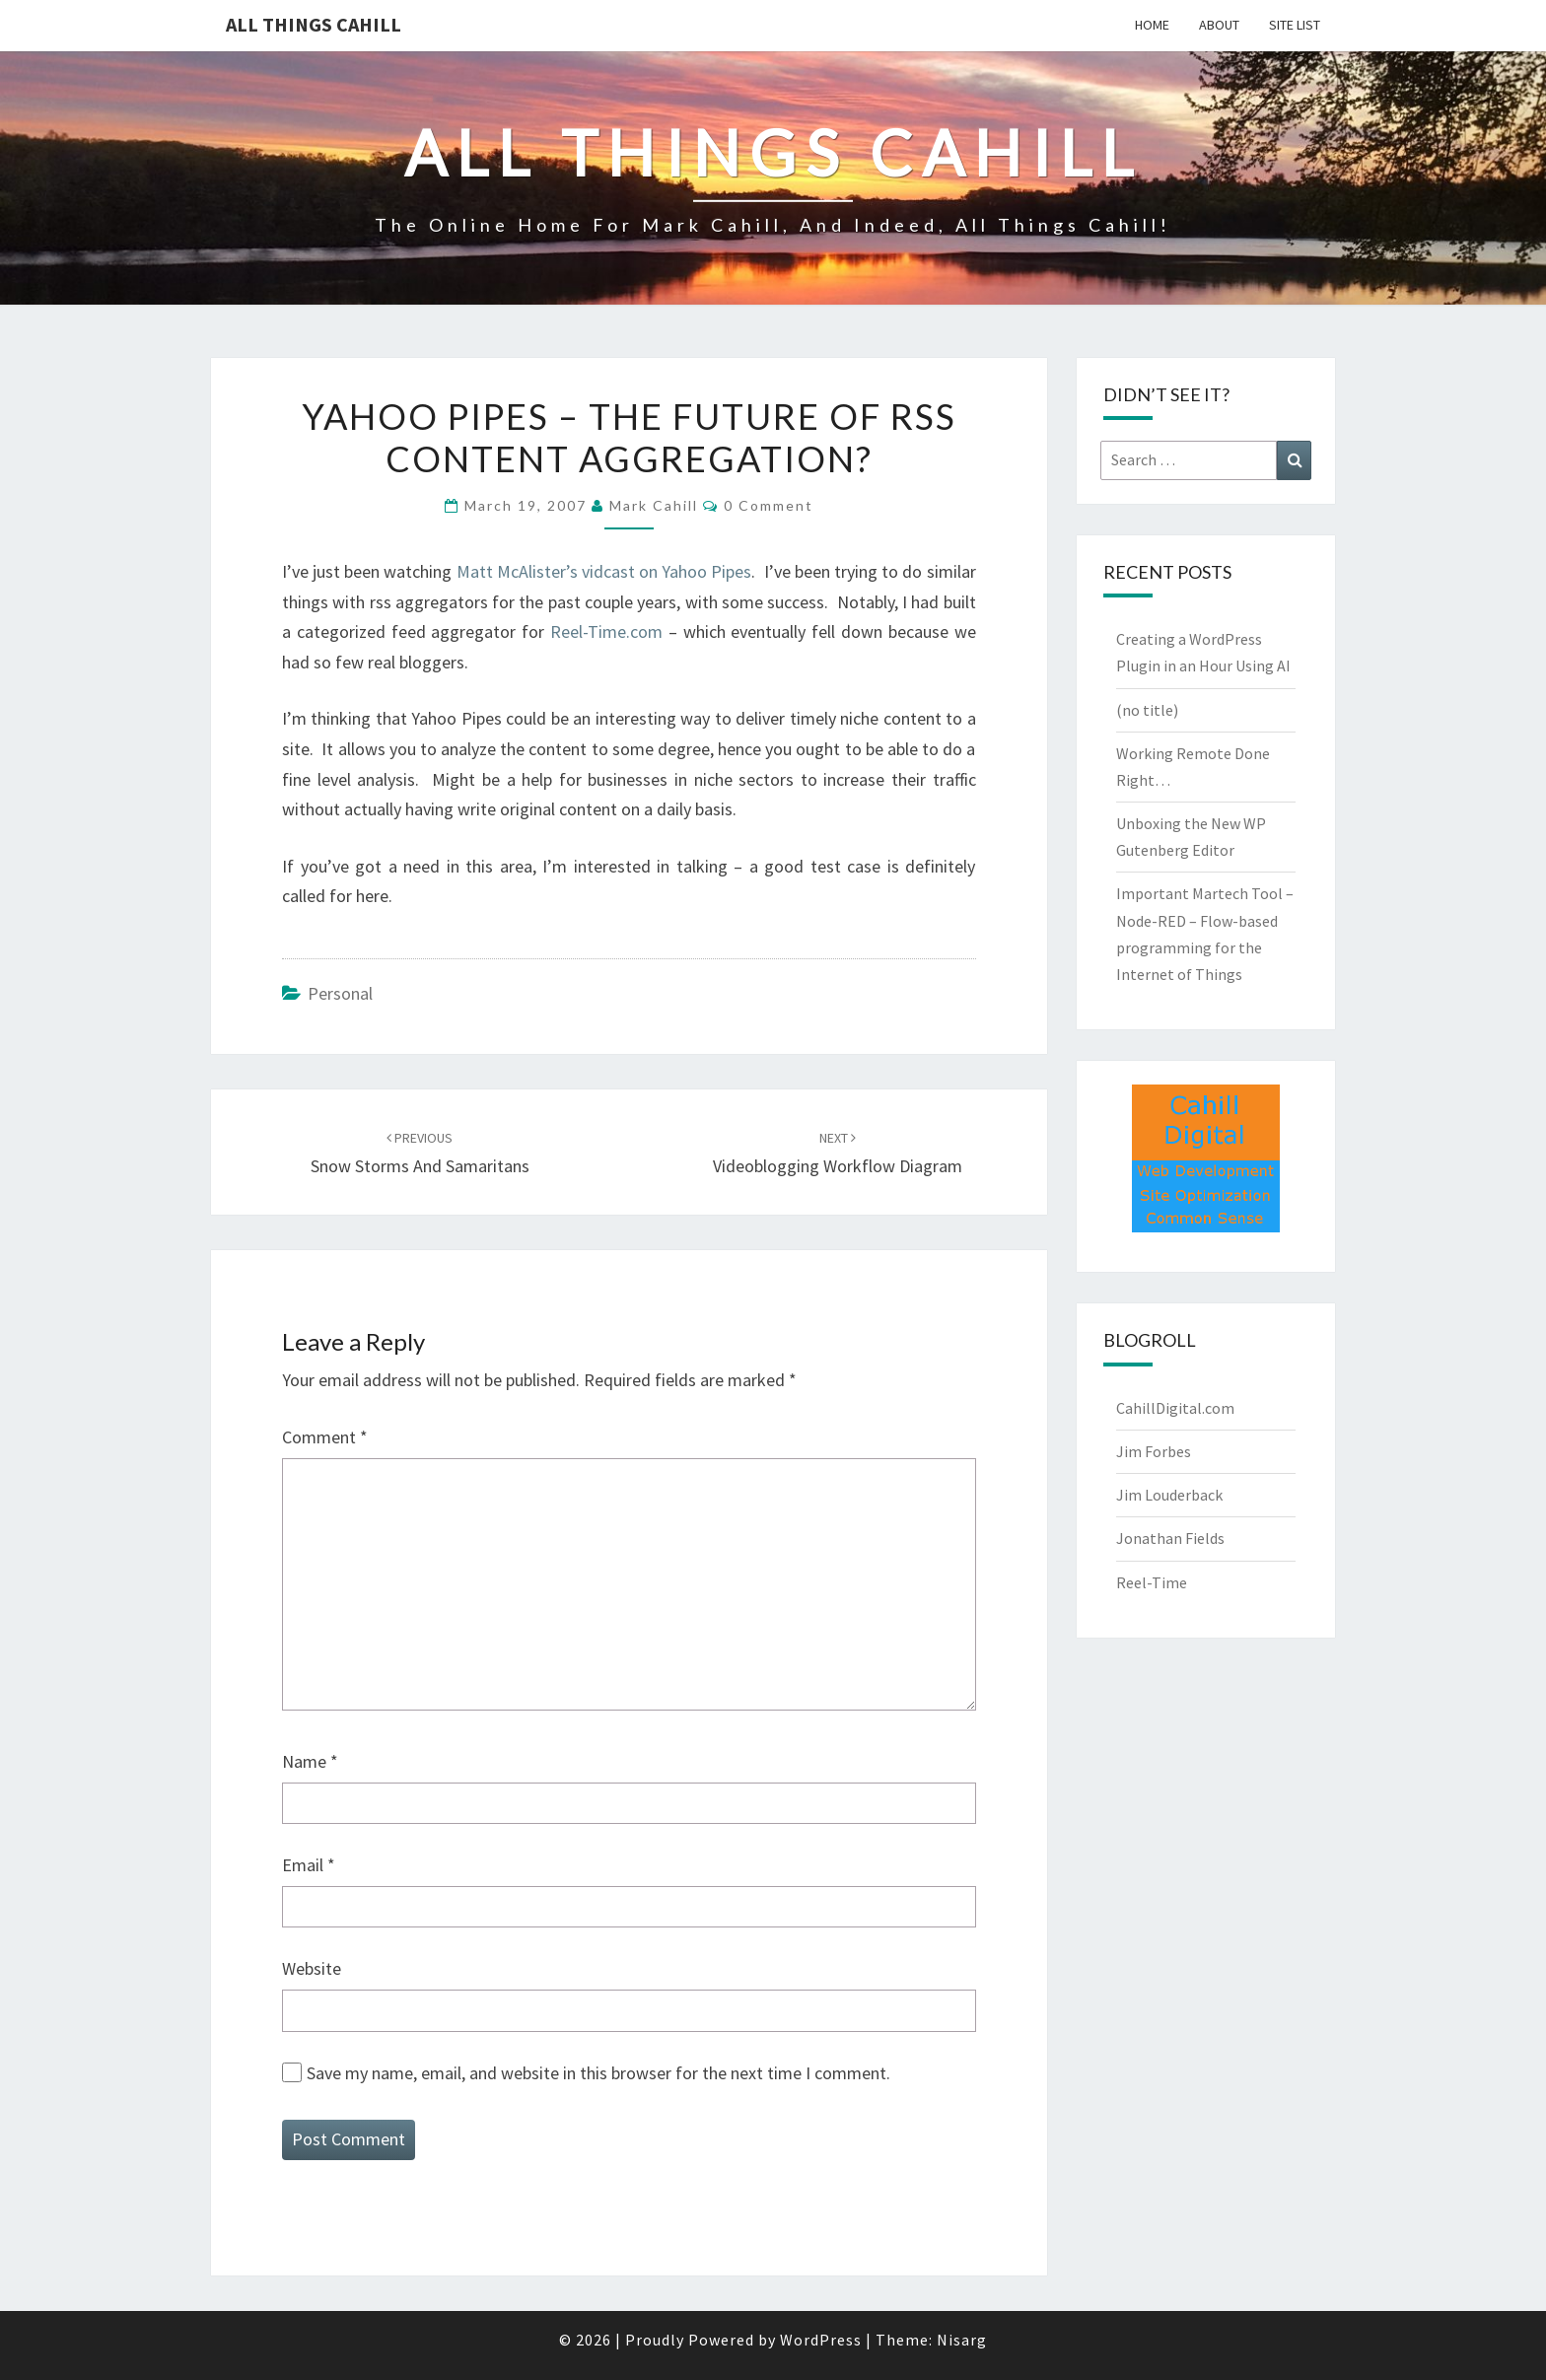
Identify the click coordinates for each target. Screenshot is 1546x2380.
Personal (340, 993)
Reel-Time (1151, 1582)
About (1219, 25)
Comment (325, 1437)
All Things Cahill (313, 24)
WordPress (821, 2339)
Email (308, 1865)
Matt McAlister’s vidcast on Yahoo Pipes (604, 571)
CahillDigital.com (1175, 1408)
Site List (1294, 25)
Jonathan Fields (1170, 1538)
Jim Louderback (1169, 1495)
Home (1152, 25)
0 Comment (768, 505)
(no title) (1147, 710)
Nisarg (962, 2339)
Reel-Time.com (606, 631)
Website (311, 1968)
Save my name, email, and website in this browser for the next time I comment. (598, 2073)
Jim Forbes (1153, 1451)
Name (310, 1761)
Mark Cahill (653, 505)
